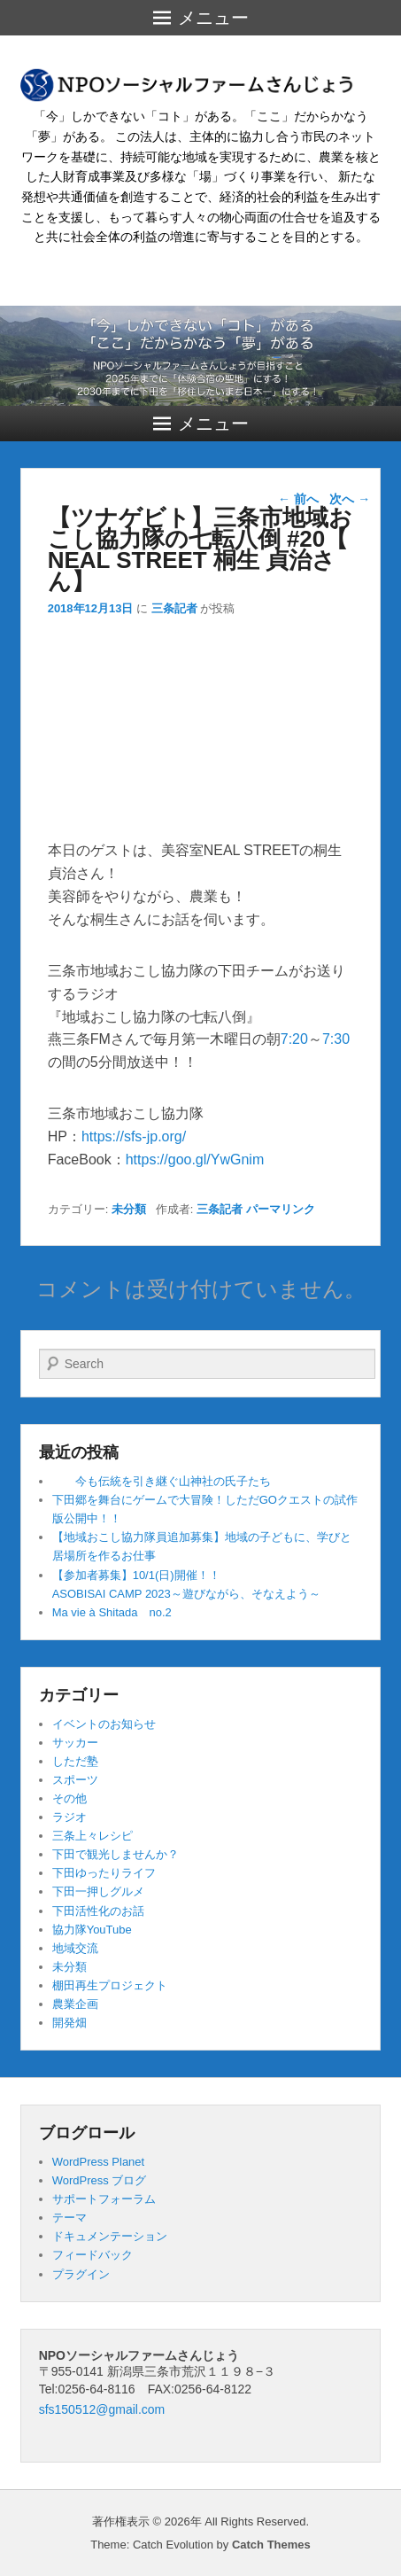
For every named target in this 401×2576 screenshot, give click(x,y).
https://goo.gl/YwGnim (195, 1159)
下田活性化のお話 (98, 1911)
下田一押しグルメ (98, 1891)
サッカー (75, 1742)
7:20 (294, 1039)
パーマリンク (280, 1209)
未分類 (129, 1209)
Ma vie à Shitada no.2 (112, 1612)
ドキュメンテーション (109, 2236)
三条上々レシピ (92, 1835)
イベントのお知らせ (104, 1724)
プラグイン (81, 2274)
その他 (69, 1798)
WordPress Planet (98, 2161)
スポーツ (75, 1779)
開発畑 (69, 2022)
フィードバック (92, 2254)
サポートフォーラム (104, 2199)
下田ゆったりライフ (104, 1872)
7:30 (336, 1039)
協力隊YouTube (92, 1929)
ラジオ (69, 1817)
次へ (349, 499)
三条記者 (174, 608)
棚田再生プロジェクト (109, 1985)
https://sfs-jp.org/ (133, 1136)
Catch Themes (271, 2544)
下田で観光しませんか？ (115, 1854)
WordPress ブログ (99, 2180)
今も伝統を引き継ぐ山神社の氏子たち (161, 1481)
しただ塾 (75, 1761)
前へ (298, 499)
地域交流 (75, 1948)
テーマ (69, 2217)
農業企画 (75, 2004)
